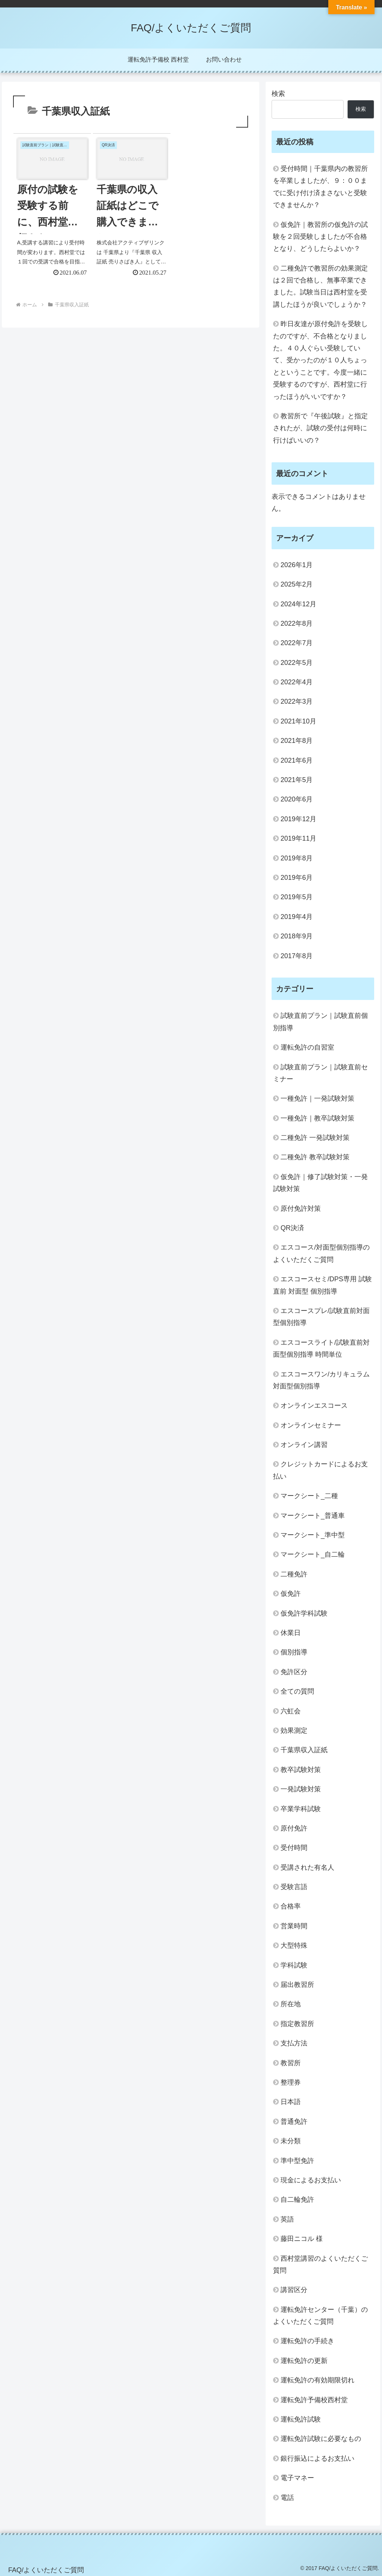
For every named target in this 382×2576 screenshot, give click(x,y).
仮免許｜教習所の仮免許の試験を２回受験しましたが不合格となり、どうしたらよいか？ (320, 237)
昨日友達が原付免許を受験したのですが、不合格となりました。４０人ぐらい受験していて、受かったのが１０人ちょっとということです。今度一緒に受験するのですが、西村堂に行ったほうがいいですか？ (320, 360)
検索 (278, 93)
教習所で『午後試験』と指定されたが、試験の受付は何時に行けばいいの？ (320, 428)
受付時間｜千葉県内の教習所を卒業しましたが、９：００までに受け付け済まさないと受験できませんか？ (320, 187)
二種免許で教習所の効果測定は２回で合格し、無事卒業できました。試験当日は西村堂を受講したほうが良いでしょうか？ (320, 286)
